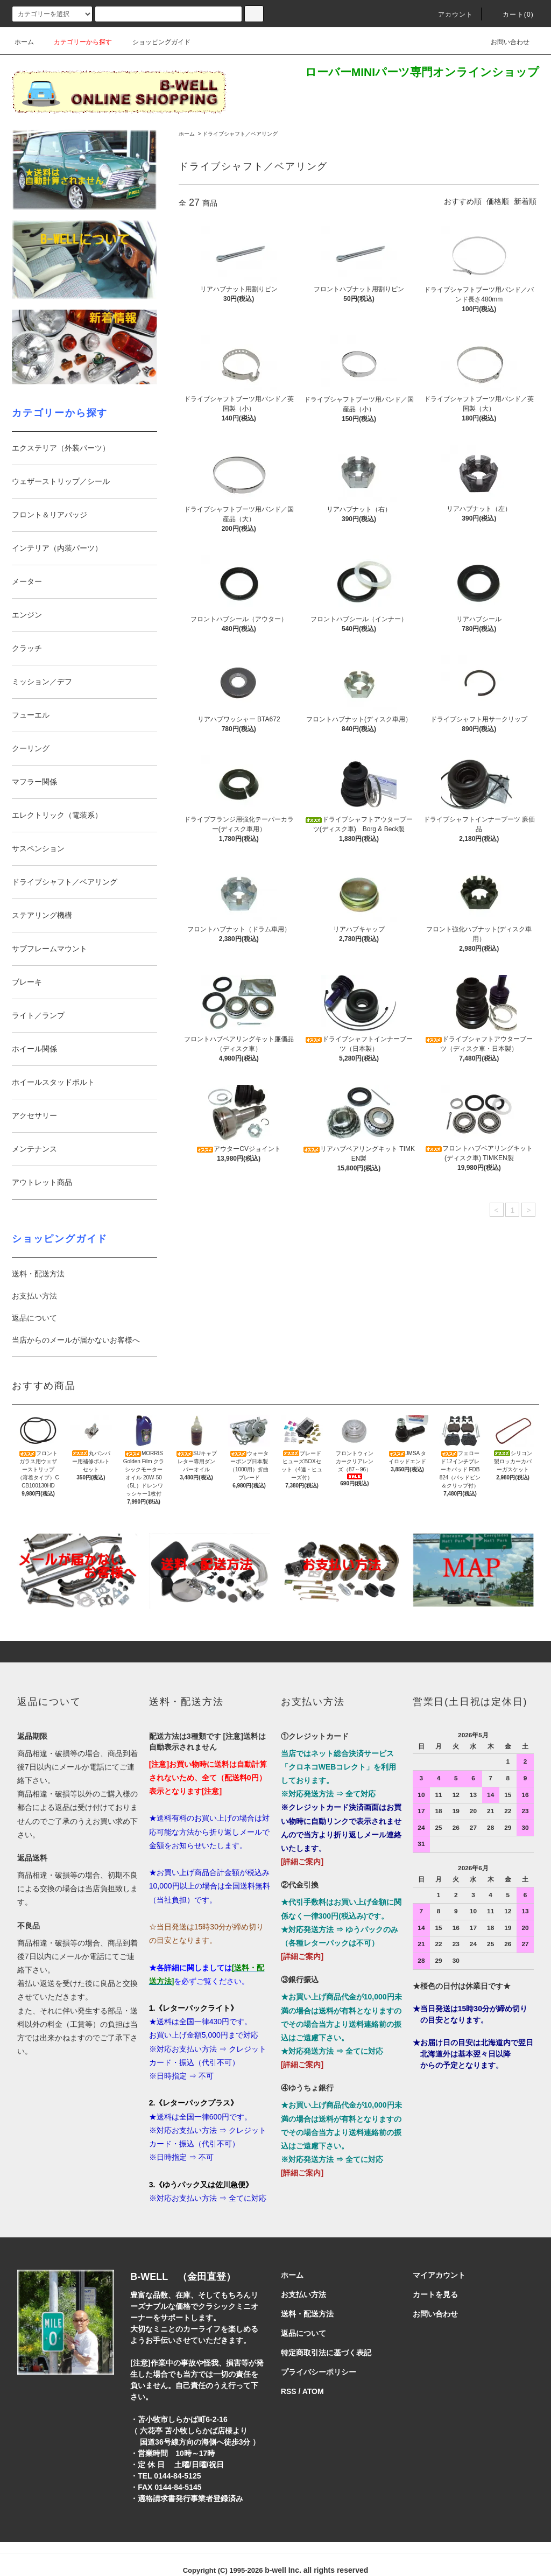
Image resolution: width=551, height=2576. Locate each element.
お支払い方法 (34, 1295)
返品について (34, 1318)
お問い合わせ (503, 42)
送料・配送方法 (38, 1273)
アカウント (449, 14)
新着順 (525, 201)
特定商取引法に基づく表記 (326, 2352)
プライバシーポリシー (318, 2372)
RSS (288, 2391)
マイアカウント (439, 2275)
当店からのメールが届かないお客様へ (76, 1340)
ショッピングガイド (154, 42)
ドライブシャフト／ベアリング (240, 134)
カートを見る (435, 2294)
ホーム (24, 42)
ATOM (313, 2391)
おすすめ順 (463, 201)
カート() (512, 14)
